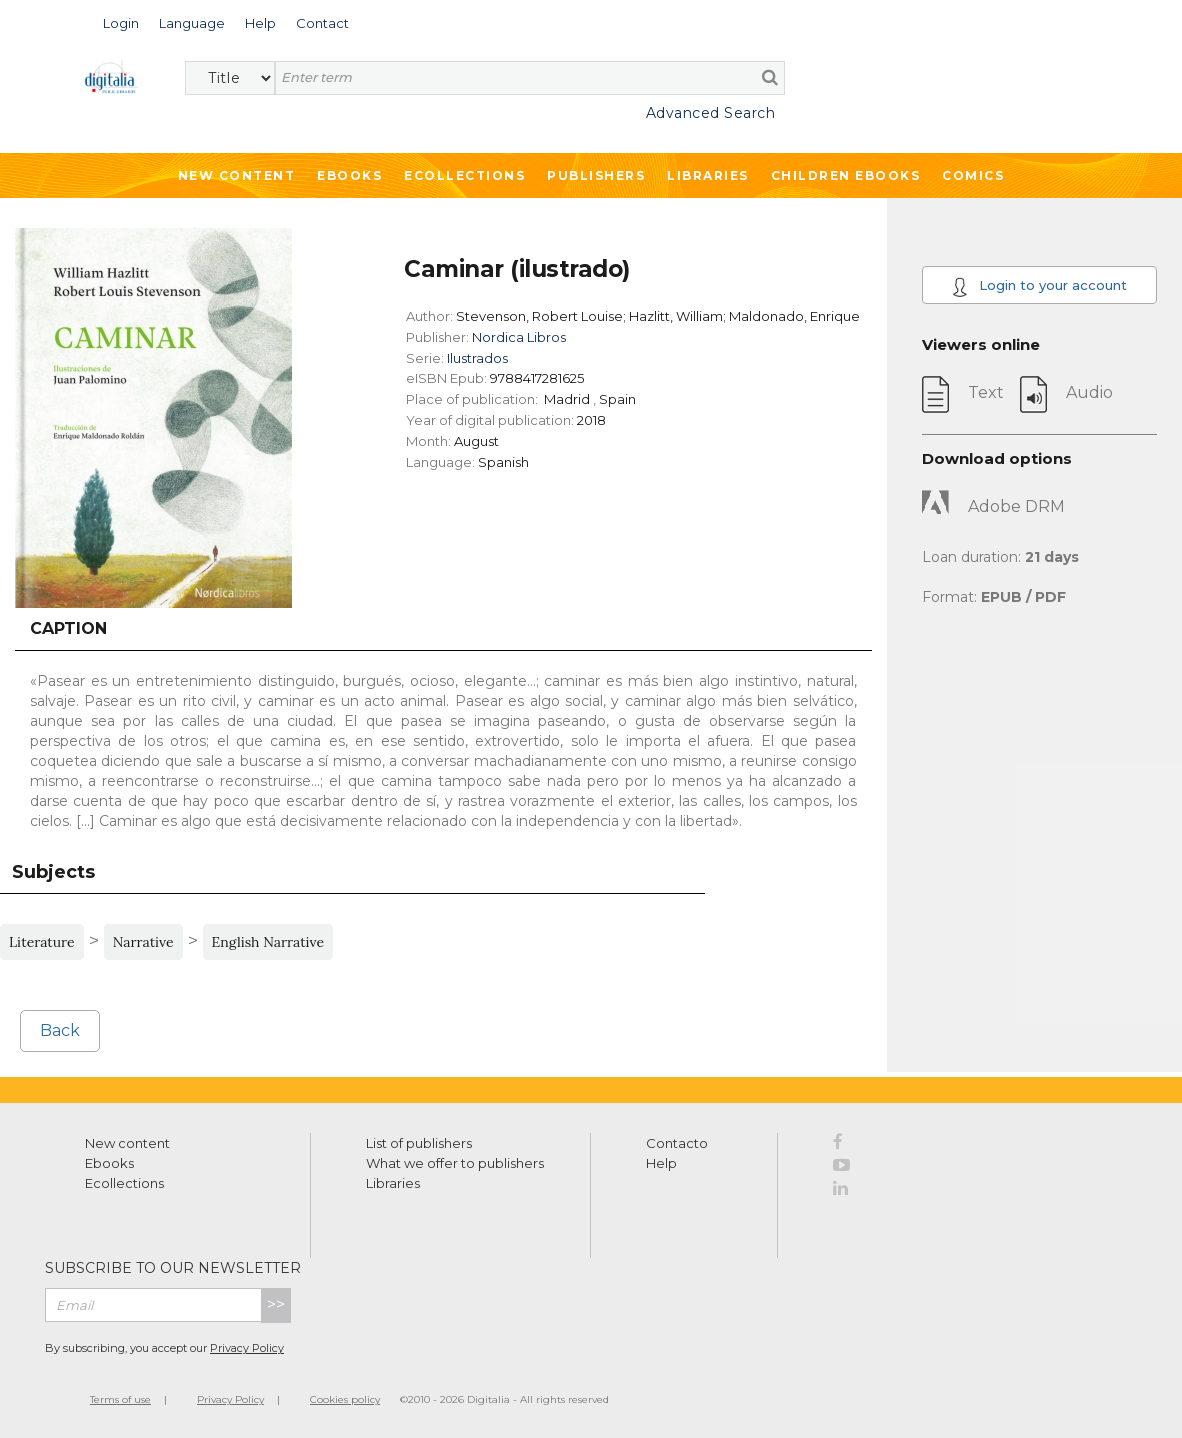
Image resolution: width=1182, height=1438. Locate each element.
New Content (237, 175)
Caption (68, 628)
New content (127, 1143)
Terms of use (120, 1399)
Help (661, 1163)
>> (276, 1304)
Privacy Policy (247, 1348)
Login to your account (1039, 287)
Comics (973, 175)
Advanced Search (711, 113)
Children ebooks (846, 175)
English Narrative (268, 942)
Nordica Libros (519, 337)
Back (60, 1030)
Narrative (143, 942)
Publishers (596, 175)
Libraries (708, 175)
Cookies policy (345, 1399)
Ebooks (349, 175)
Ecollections (464, 175)
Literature (42, 942)
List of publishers (419, 1143)
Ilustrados (477, 358)
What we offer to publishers (455, 1163)
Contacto (677, 1143)
